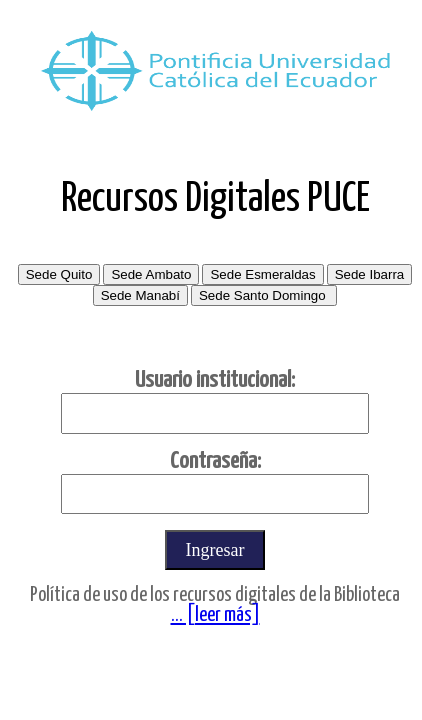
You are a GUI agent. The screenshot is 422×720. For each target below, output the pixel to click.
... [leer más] (215, 615)
